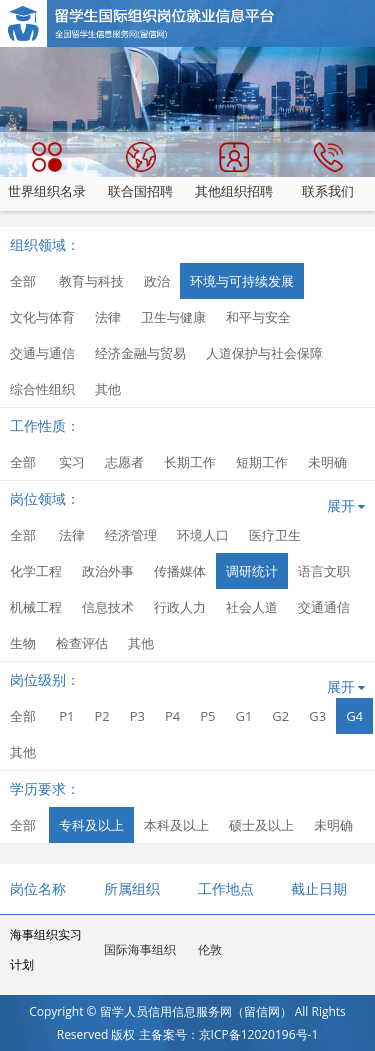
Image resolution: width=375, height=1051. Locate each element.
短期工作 (262, 462)
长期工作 (190, 462)
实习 (72, 462)
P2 (101, 716)
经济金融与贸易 (140, 353)
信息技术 (108, 607)
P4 (172, 716)
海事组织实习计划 (46, 949)
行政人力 (180, 607)
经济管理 (131, 535)
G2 (280, 716)
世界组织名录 (47, 171)
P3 (137, 716)
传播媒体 (180, 571)
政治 (157, 281)
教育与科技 (91, 281)
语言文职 (324, 571)
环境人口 (203, 535)
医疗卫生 (275, 535)
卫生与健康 (173, 317)
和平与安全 (258, 317)
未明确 (327, 462)
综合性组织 (42, 389)
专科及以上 (91, 825)
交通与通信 (42, 353)
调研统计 (252, 571)
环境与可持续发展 (242, 281)
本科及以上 (176, 825)
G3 (317, 716)
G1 (243, 716)
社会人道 (252, 607)
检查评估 (82, 643)
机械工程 (36, 607)
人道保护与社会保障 (264, 353)
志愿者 (124, 462)
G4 (354, 716)
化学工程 (36, 571)
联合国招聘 (140, 171)
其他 (108, 389)
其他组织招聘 (234, 171)
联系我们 (328, 171)
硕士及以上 (261, 825)
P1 (66, 716)
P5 (207, 716)
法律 (108, 317)
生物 (23, 643)
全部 (23, 281)
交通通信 (324, 607)
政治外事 (108, 571)
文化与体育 (42, 317)
